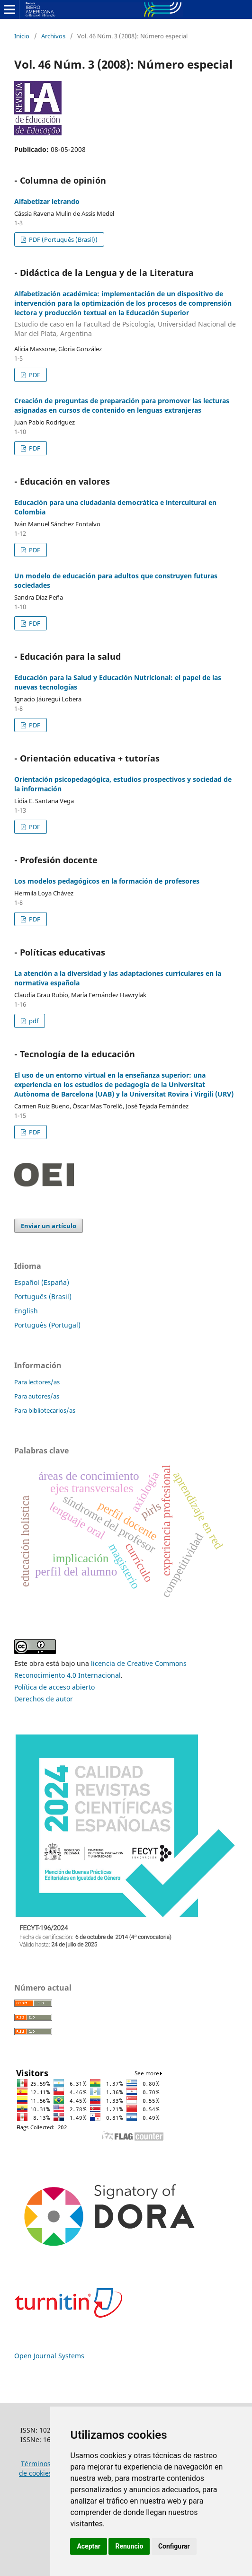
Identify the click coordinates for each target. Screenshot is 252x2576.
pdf (32, 1021)
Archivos (53, 36)
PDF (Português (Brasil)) (62, 239)
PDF (33, 375)
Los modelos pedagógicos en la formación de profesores (106, 880)
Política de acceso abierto (54, 1686)
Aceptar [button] (88, 2546)
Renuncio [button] (129, 2546)
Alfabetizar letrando (47, 201)
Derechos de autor (43, 1698)
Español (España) (41, 1282)
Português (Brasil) (43, 1296)
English (26, 1310)
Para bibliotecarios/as (44, 1410)
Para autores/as (36, 1396)
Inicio (21, 36)
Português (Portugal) (47, 1324)
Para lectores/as (37, 1382)
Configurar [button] (174, 2546)
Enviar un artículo (48, 1226)
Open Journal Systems (49, 2355)
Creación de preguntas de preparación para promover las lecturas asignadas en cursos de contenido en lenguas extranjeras (121, 405)
